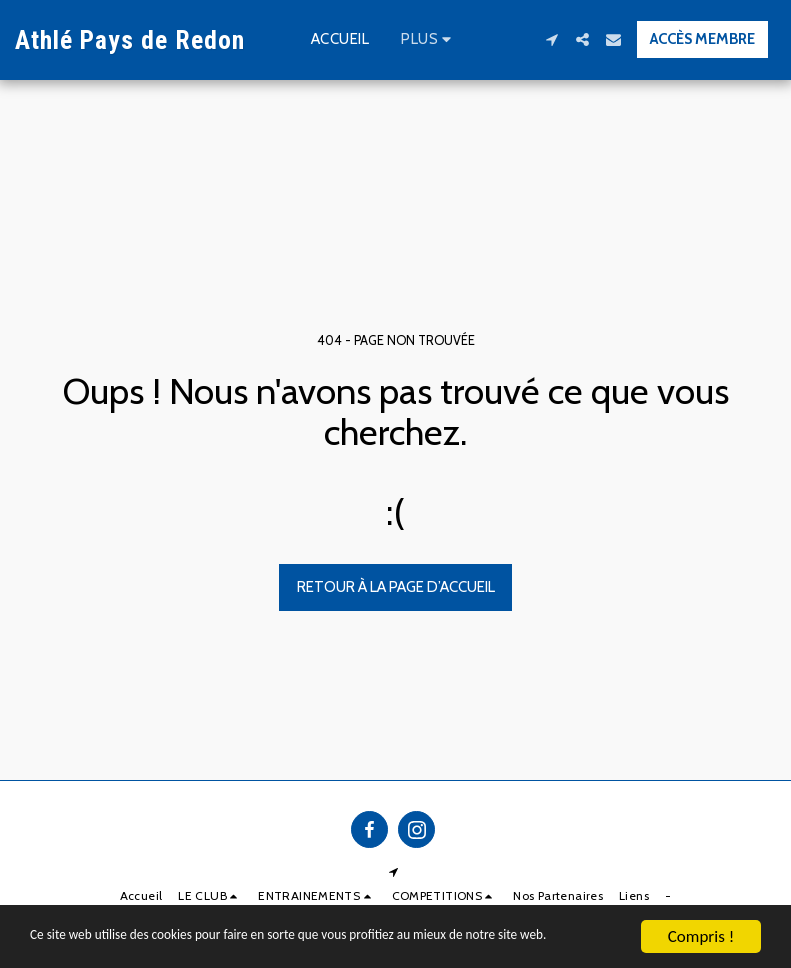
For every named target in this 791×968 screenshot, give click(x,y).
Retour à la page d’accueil (396, 587)
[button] (551, 39)
